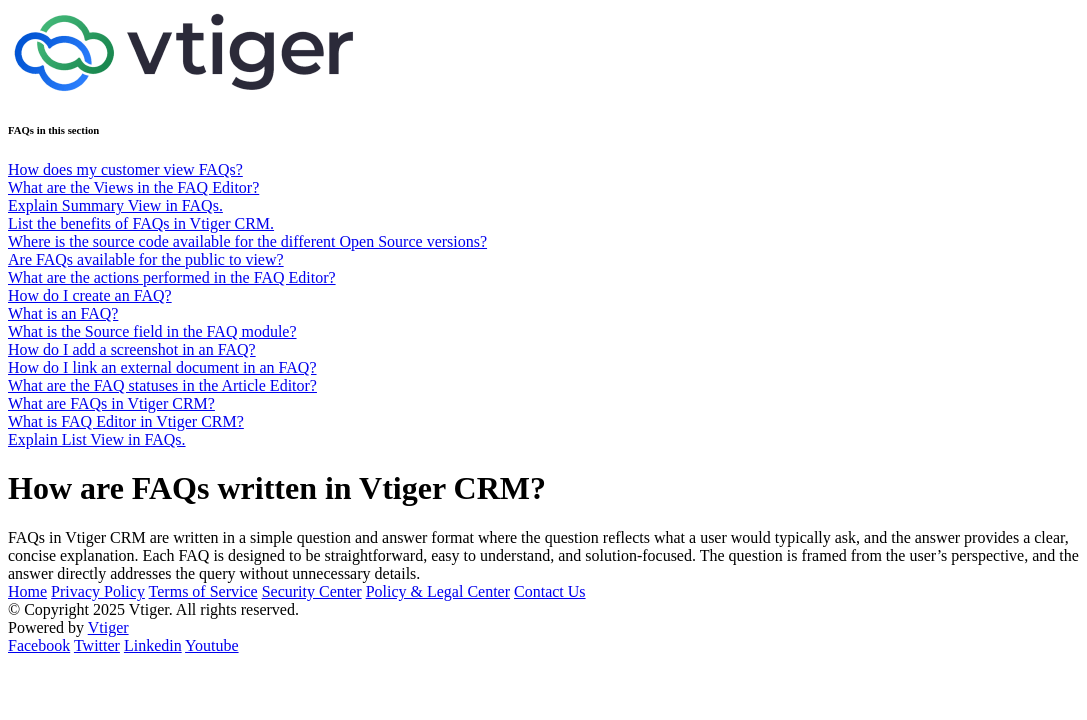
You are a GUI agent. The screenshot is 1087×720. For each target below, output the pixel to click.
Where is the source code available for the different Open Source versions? (247, 241)
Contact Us (550, 591)
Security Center (312, 591)
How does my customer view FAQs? (125, 169)
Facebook (39, 645)
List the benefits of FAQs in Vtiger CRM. (141, 223)
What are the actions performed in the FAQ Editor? (172, 277)
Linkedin (153, 645)
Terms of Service (203, 591)
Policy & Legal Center (438, 591)
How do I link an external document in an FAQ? (162, 367)
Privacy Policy (98, 591)
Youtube (212, 645)
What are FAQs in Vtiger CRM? (111, 403)
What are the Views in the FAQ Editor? (133, 187)
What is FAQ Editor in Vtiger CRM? (126, 421)
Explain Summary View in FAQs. (115, 205)
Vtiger (108, 627)
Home (27, 591)
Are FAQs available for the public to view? (146, 259)
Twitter (97, 645)
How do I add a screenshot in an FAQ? (132, 349)
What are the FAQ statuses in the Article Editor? (162, 385)
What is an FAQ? (63, 313)
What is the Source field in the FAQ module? (152, 331)
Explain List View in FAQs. (97, 439)
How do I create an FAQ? (90, 295)
